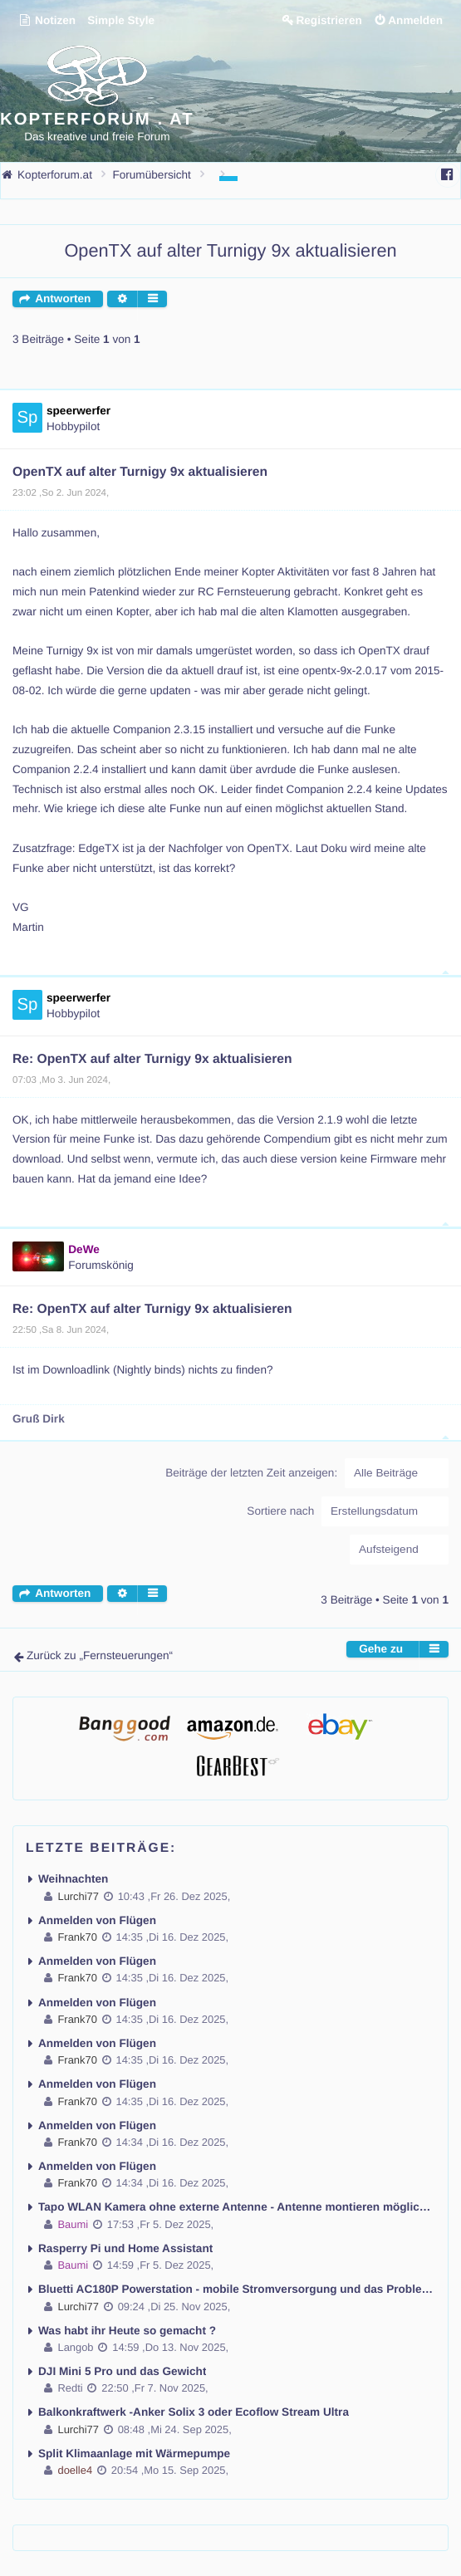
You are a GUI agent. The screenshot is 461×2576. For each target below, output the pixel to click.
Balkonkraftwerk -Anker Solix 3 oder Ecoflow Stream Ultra (193, 2412)
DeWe (84, 1249)
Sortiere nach (348, 1511)
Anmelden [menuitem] (415, 20)
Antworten (63, 298)
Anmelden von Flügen (97, 1920)
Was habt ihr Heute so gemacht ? (127, 2330)
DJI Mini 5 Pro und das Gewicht (122, 2371)
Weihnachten (73, 1879)
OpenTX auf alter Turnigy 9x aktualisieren (230, 250)
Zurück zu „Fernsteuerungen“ (100, 1655)
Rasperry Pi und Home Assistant (125, 2248)
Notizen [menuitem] (47, 20)
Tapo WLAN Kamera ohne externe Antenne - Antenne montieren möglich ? (236, 2207)
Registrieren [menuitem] (328, 20)
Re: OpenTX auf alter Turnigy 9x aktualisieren (152, 1059)
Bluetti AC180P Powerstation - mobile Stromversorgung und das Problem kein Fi (236, 2289)
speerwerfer (78, 410)
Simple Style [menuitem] (120, 20)
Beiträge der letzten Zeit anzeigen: (307, 1473)
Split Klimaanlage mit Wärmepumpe (134, 2453)
